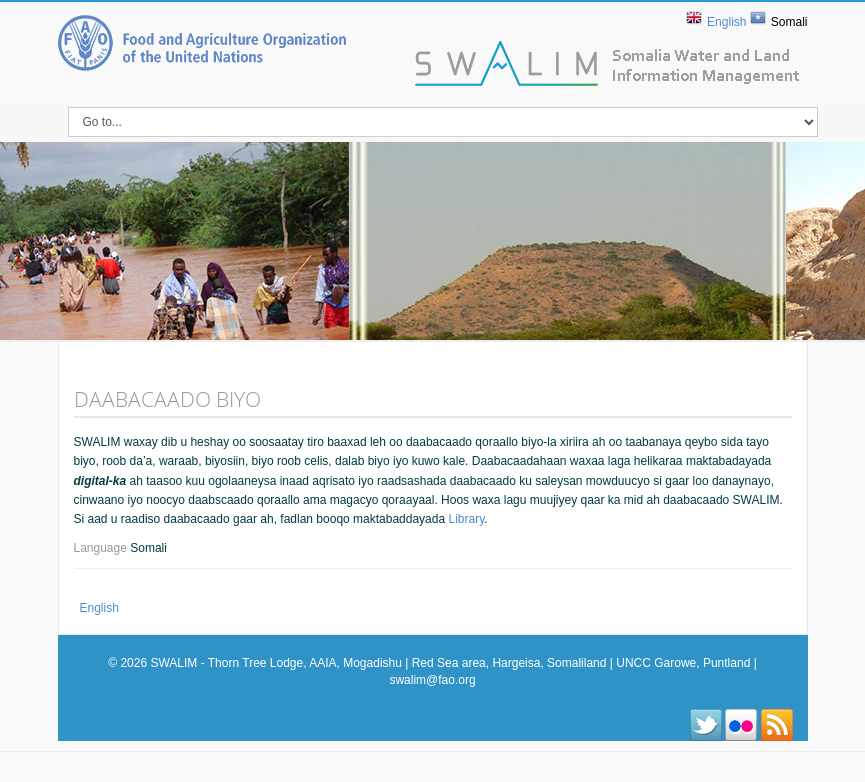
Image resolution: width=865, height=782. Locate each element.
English (726, 22)
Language (102, 548)
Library (466, 519)
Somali (789, 22)
